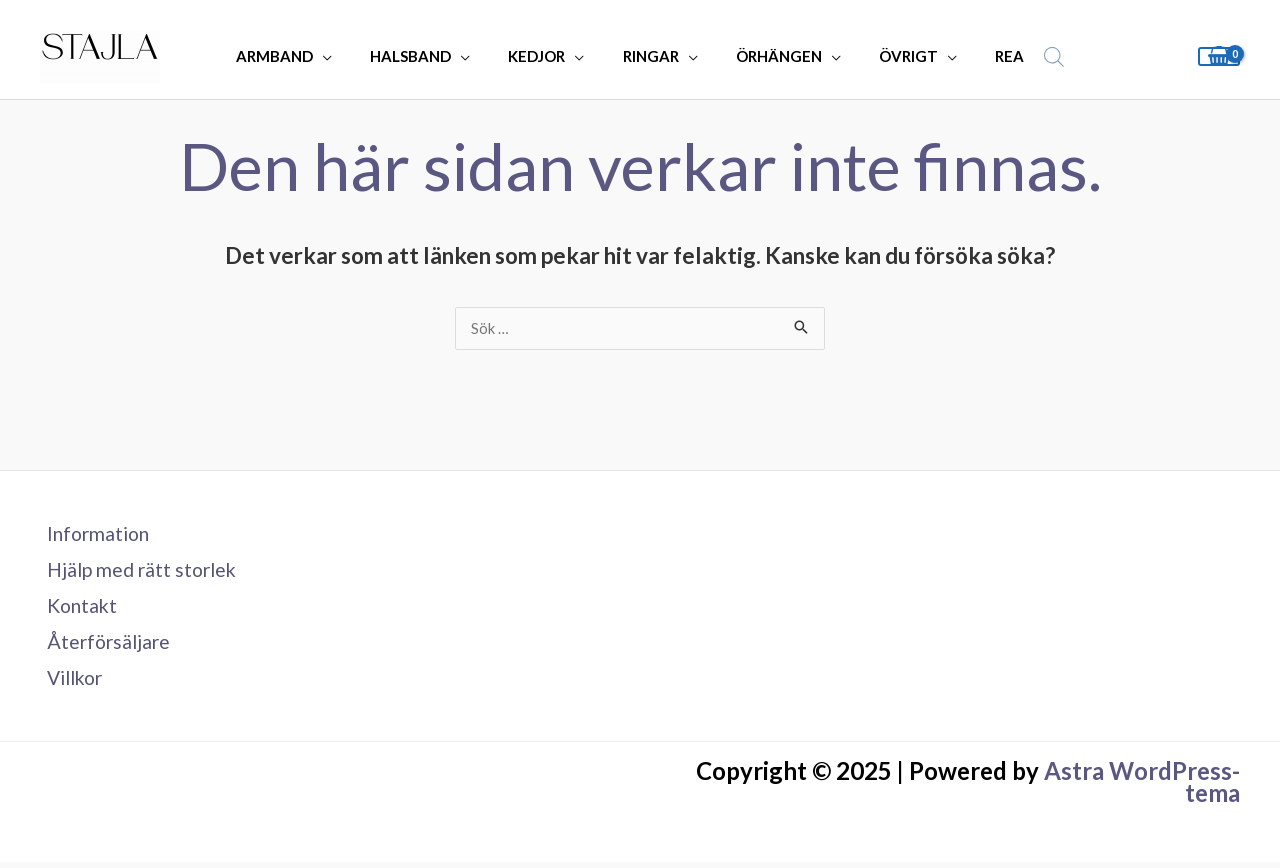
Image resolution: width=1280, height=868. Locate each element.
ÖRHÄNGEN (771, 56)
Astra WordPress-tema (1142, 787)
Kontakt (77, 609)
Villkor (71, 683)
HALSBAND (427, 56)
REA (985, 56)
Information (94, 535)
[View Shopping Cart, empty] (1219, 56)
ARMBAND (299, 56)
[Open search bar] (1025, 56)
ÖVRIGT (892, 56)
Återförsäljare (104, 646)
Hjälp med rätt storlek (139, 572)
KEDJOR (545, 56)
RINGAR (651, 56)
